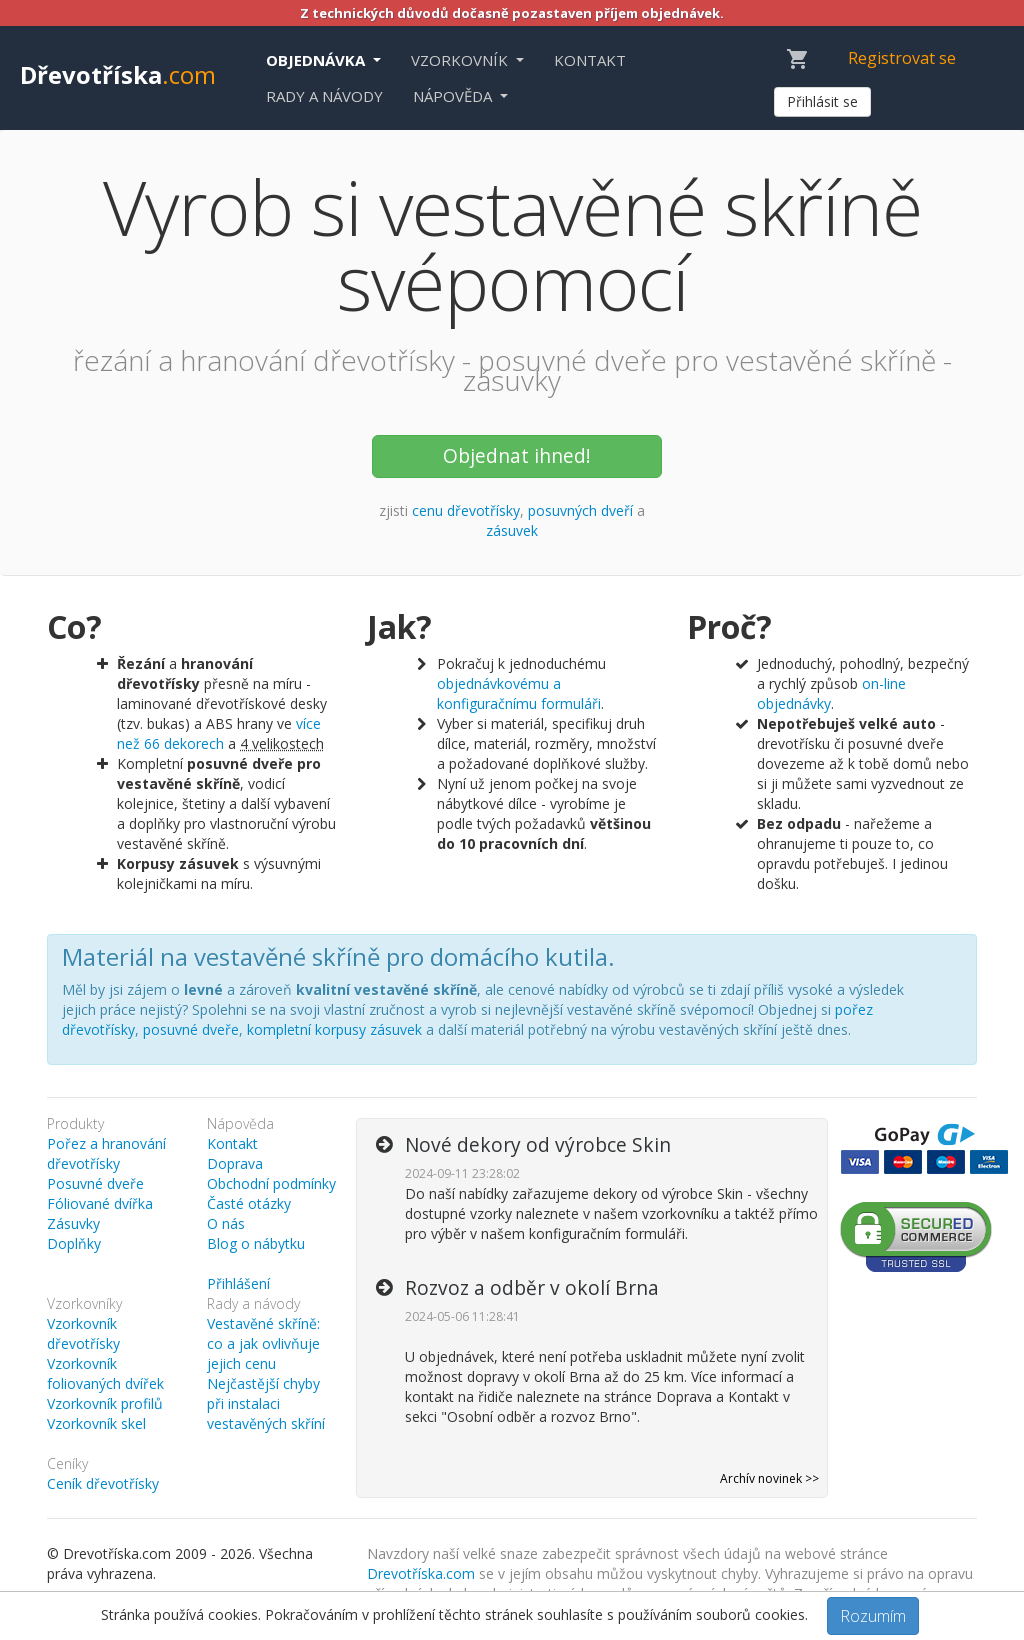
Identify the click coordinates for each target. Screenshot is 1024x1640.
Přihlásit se (822, 101)
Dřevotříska (118, 74)
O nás (226, 1223)
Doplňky (74, 1243)
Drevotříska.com (421, 1573)
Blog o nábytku (256, 1243)
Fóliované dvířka (100, 1203)
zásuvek (512, 530)
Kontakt (590, 60)
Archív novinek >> (769, 1478)
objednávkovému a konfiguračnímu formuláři (519, 693)
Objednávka (317, 60)
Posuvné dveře (95, 1183)
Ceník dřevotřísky (103, 1483)
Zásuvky (73, 1223)
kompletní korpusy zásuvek (334, 1029)
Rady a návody (324, 96)
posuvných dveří (580, 510)
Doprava (235, 1163)
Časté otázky (249, 1203)
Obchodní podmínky (271, 1183)
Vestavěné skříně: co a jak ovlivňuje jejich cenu (263, 1343)
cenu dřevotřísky (466, 510)
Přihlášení (238, 1283)
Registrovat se (902, 58)
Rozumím (873, 1616)
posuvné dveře (191, 1029)
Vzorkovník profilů (105, 1403)
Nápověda (454, 96)
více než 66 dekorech (219, 733)
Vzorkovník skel (96, 1423)
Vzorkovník (461, 60)
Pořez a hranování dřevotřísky (106, 1153)
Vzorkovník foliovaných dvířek (105, 1373)
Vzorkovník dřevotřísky (83, 1333)
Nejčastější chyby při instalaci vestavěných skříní (266, 1403)
